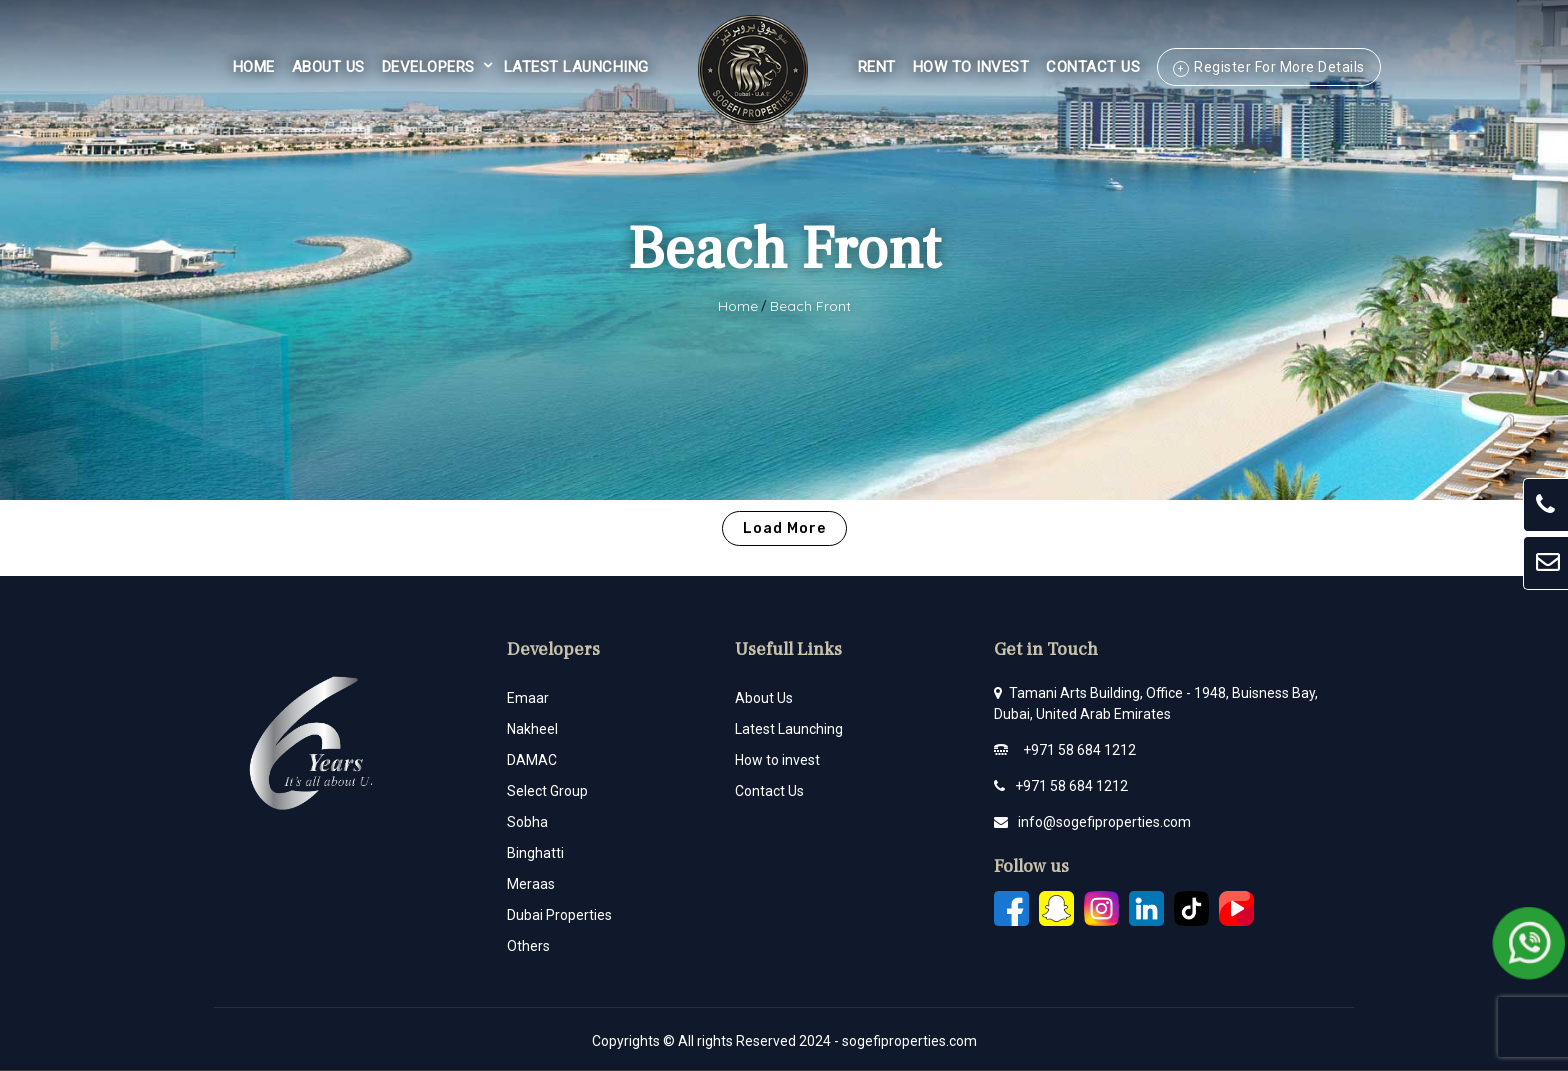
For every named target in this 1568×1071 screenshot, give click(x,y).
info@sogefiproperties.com (1104, 822)
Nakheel (532, 729)
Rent (877, 67)
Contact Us (1093, 67)
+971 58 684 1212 (1079, 750)
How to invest (777, 760)
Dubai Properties (559, 915)
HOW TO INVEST (971, 67)
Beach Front (810, 306)
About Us (328, 67)
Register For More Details (1279, 67)
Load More (784, 528)
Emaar (528, 698)
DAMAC (532, 760)
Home (254, 67)
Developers (428, 67)
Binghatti (535, 853)
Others (528, 946)
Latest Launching (576, 67)
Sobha (527, 822)
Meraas (531, 884)
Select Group (547, 791)
